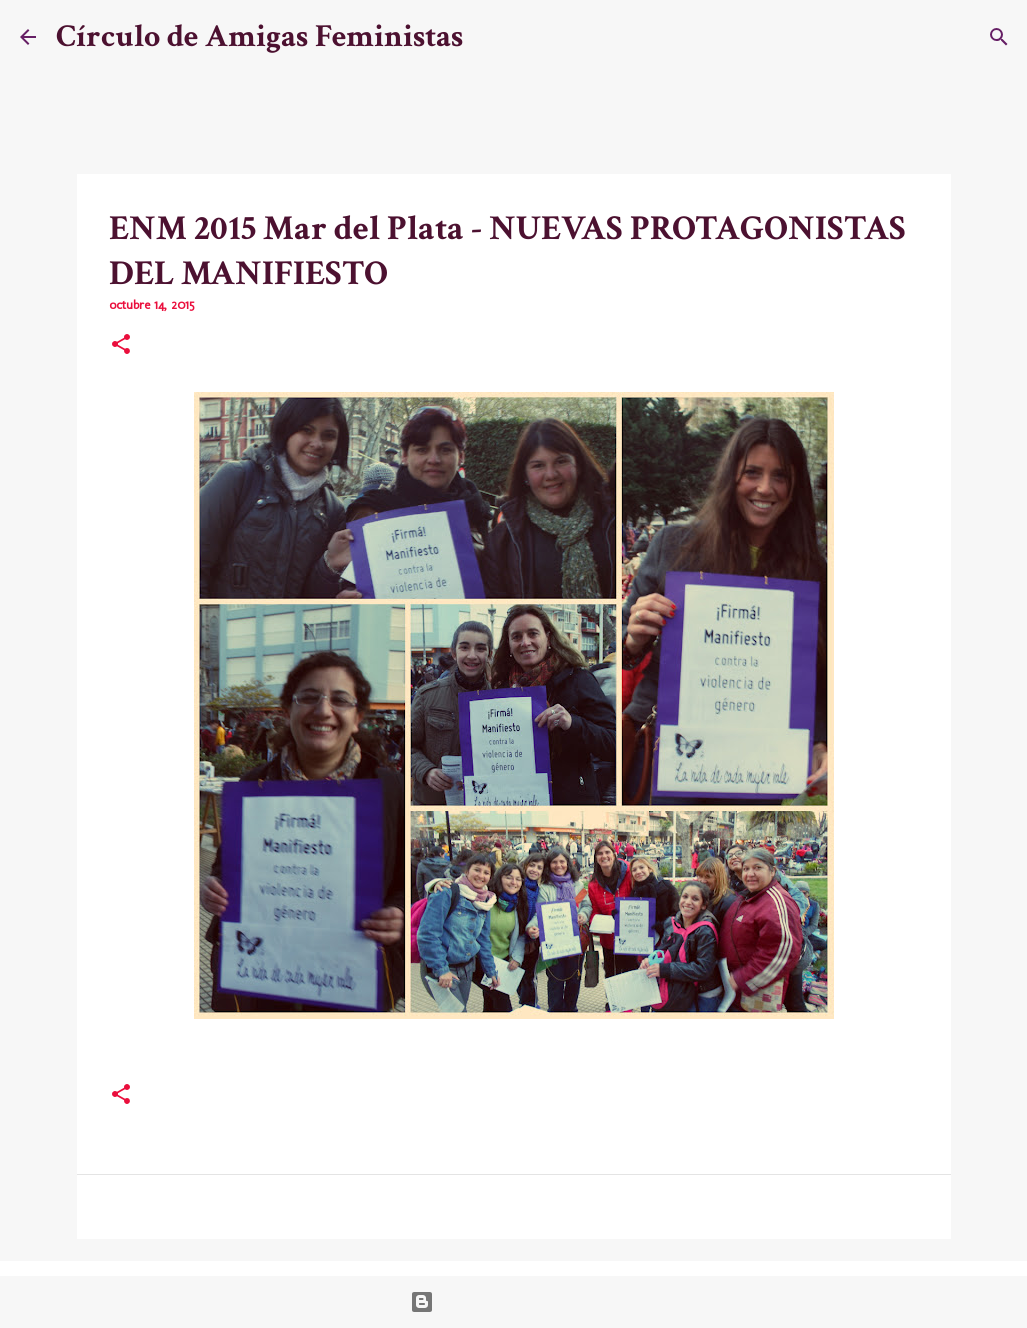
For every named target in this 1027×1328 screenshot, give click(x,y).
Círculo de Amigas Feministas (259, 36)
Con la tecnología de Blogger (513, 1302)
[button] (121, 346)
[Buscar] (491, 37)
